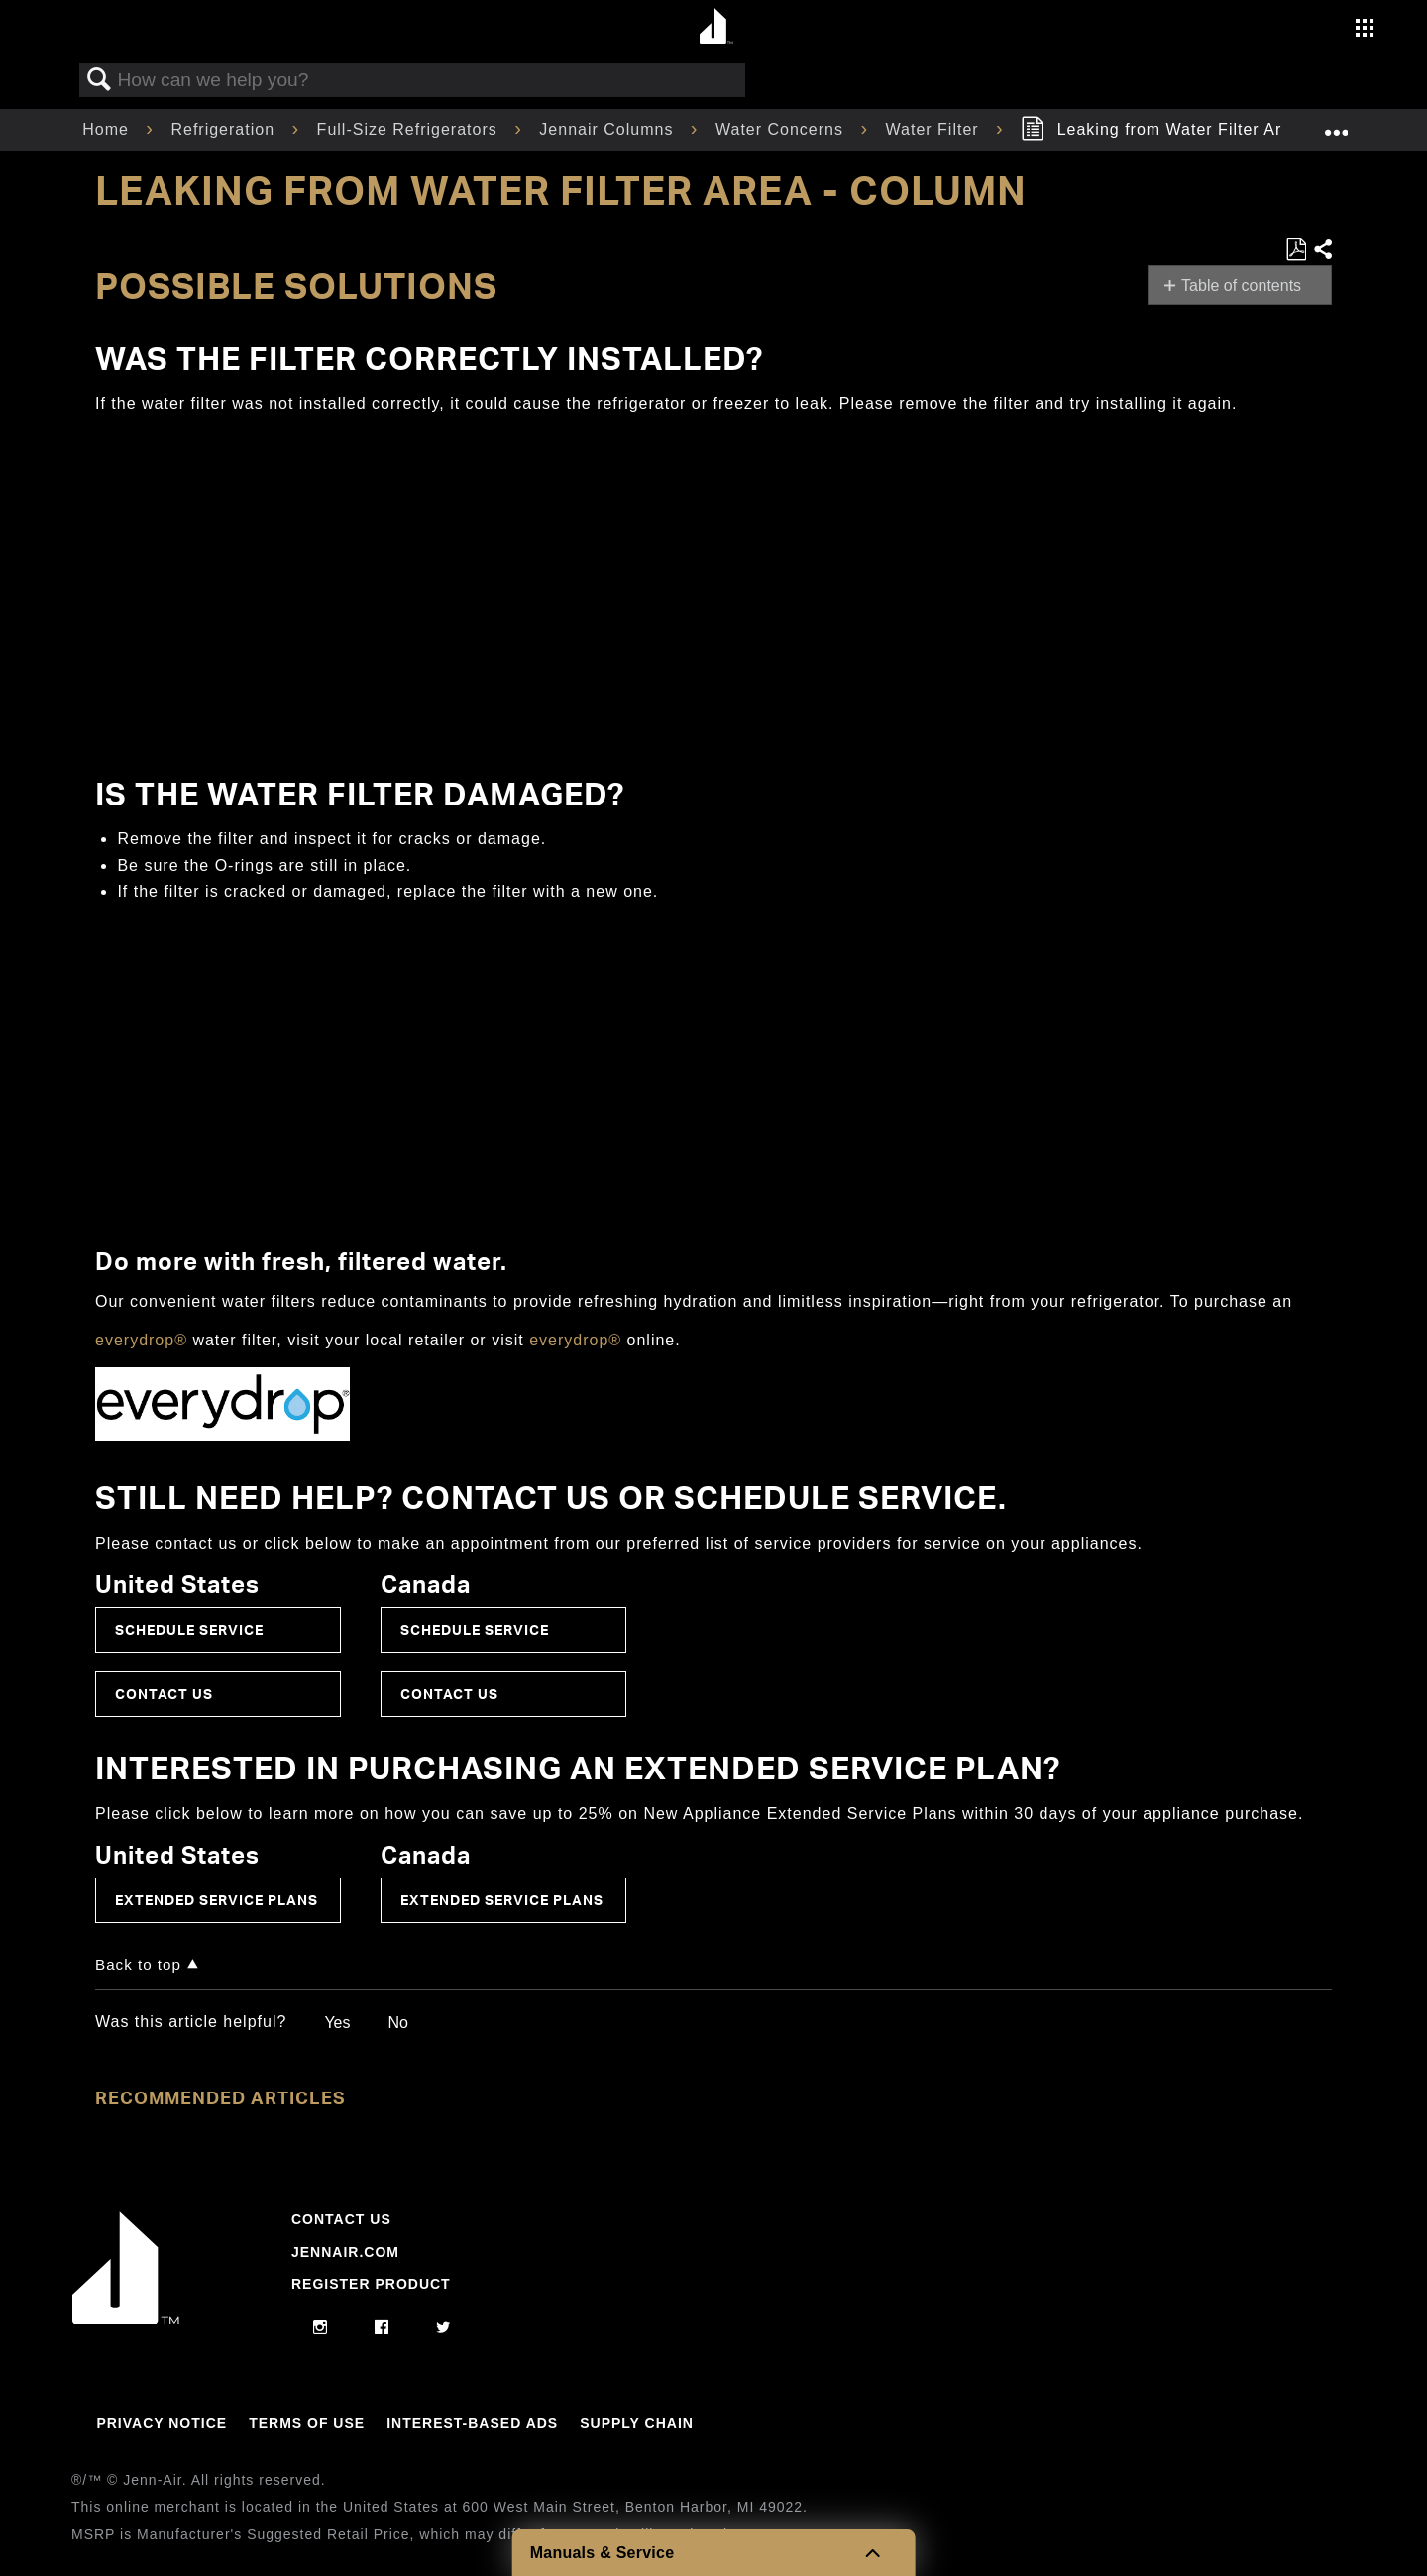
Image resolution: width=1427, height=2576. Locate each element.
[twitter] (443, 2328)
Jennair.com (345, 2252)
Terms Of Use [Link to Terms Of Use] (307, 2423)
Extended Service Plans (216, 1899)
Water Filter (935, 129)
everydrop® (141, 1340)
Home (108, 129)
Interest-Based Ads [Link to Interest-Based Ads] (472, 2423)
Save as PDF (1295, 250)
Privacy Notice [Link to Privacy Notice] (161, 2423)
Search (99, 80)
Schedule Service (189, 1629)
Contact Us (164, 1693)
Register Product (371, 2284)
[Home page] (716, 27)
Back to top (138, 1964)
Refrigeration (224, 129)
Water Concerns (781, 129)
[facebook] (382, 2328)
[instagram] (320, 2328)
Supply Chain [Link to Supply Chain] (637, 2423)
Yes (337, 2022)
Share (1322, 250)
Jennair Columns (609, 129)
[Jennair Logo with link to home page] (125, 2319)
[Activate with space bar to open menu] (1364, 30)
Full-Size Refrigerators (410, 129)
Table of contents (1241, 285)
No (397, 2022)
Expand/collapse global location (1336, 124)
